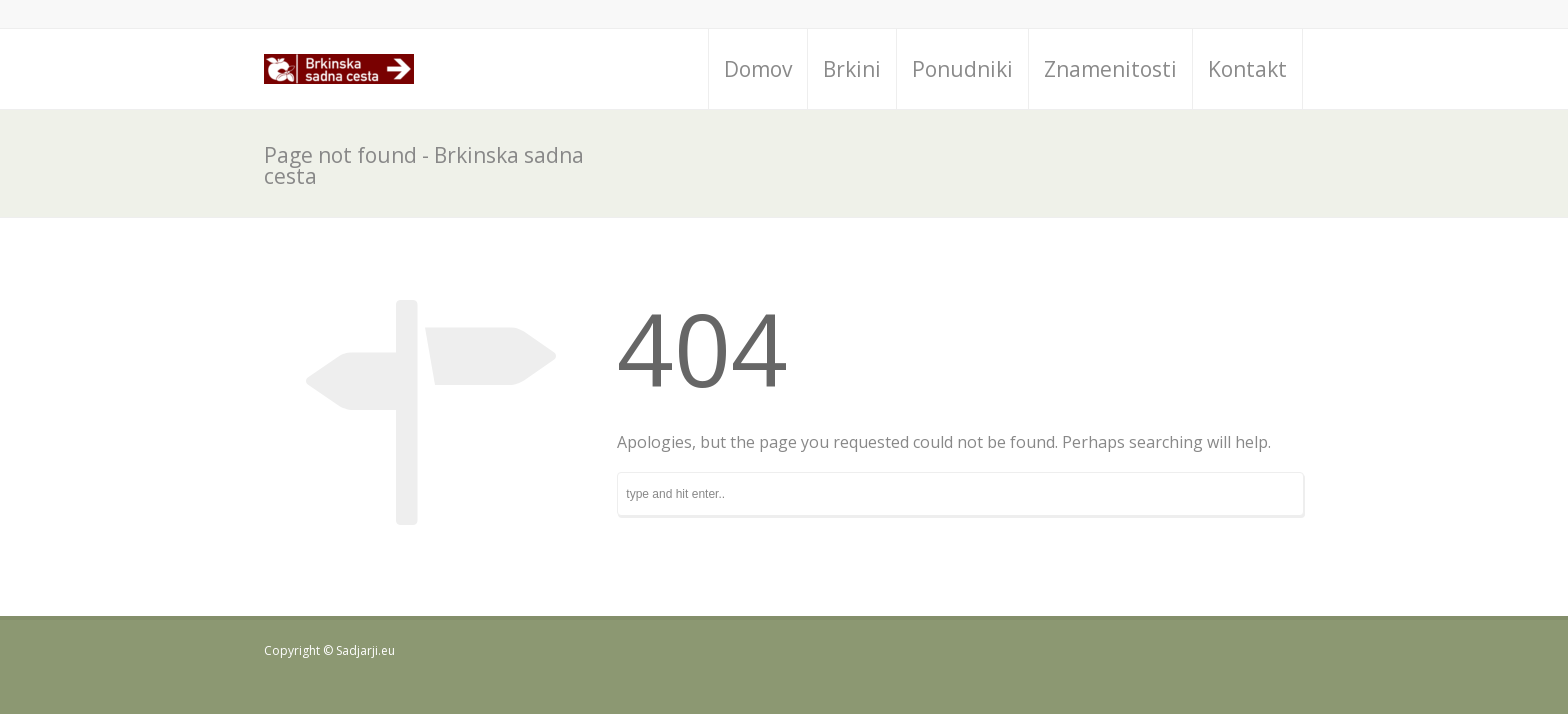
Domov (758, 69)
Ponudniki (962, 69)
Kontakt (1247, 69)
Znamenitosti (1110, 69)
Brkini (852, 69)
